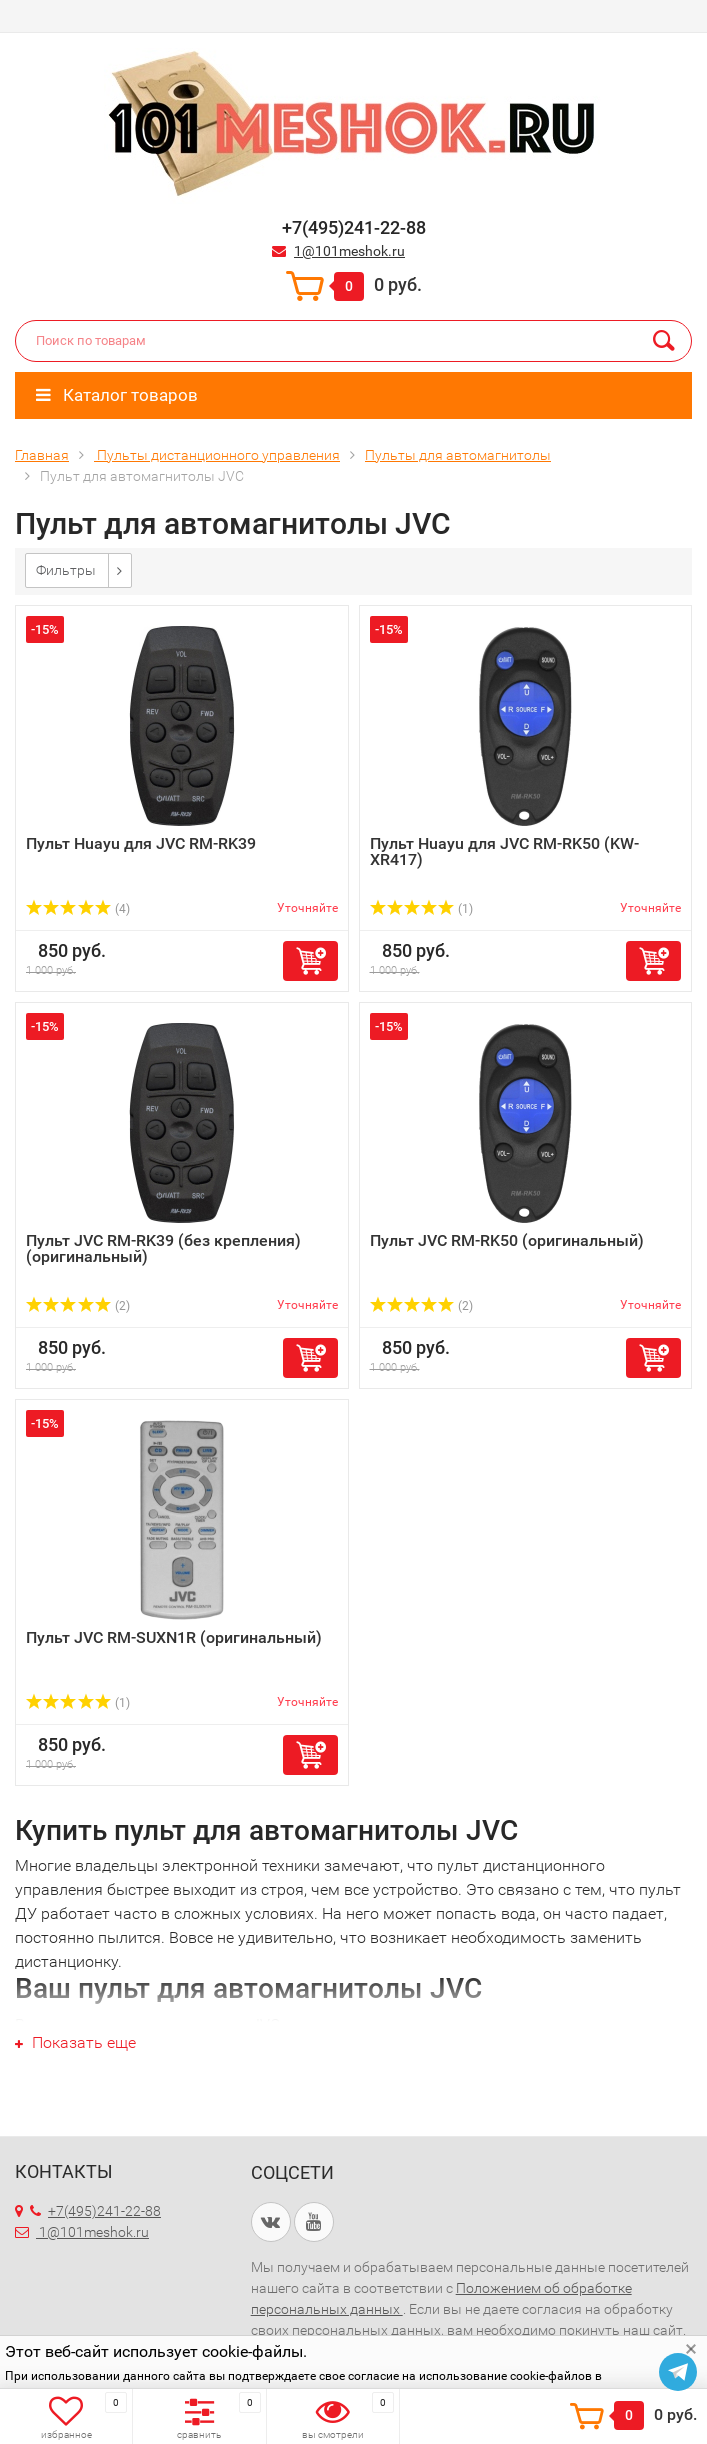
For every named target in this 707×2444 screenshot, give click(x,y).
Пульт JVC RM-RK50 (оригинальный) (507, 1240)
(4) (78, 909)
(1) (422, 909)
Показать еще (75, 2042)
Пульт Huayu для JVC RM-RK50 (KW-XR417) (504, 851)
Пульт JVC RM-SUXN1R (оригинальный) (174, 1637)
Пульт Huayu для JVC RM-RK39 (141, 843)
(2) (78, 1306)
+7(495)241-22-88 (95, 2211)
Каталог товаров (117, 395)
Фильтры (66, 570)
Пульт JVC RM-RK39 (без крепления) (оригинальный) (163, 1248)
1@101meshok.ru (349, 251)
